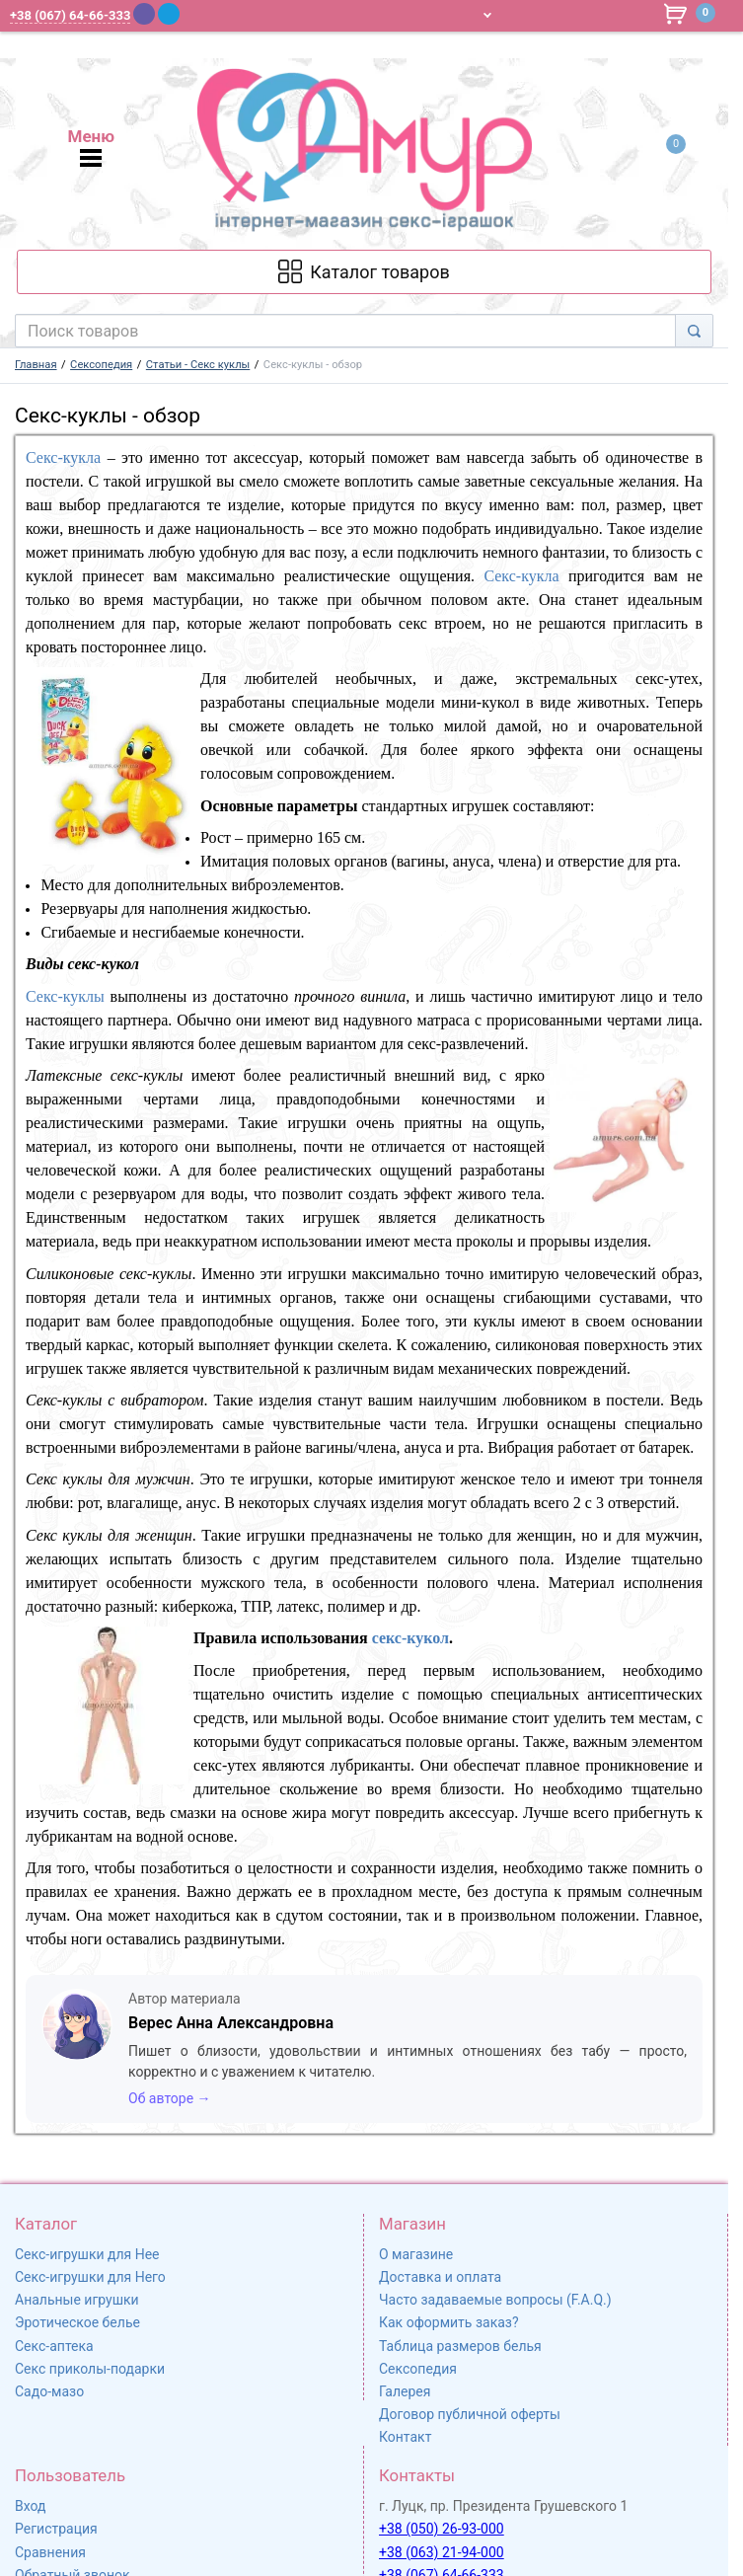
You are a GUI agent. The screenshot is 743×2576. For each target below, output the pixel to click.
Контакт (405, 2437)
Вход (30, 2506)
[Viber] (144, 14)
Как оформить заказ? (449, 2322)
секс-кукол (410, 1637)
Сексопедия (418, 2369)
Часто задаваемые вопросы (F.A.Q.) (495, 2300)
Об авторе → (169, 2098)
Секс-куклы (65, 996)
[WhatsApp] (195, 13)
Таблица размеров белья (460, 2346)
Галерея (404, 2391)
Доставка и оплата (440, 2277)
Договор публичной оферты (469, 2414)
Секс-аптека (54, 2346)
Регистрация (56, 2529)
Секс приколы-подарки (90, 2369)
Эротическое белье (77, 2322)
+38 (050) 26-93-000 (441, 2529)
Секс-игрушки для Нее (87, 2254)
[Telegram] (169, 14)
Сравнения (50, 2552)
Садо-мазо (49, 2391)
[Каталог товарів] (364, 272)
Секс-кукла (63, 457)
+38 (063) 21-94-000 (441, 2552)
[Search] (694, 330)
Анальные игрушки (77, 2300)
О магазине (416, 2254)
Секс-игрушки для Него (90, 2277)
